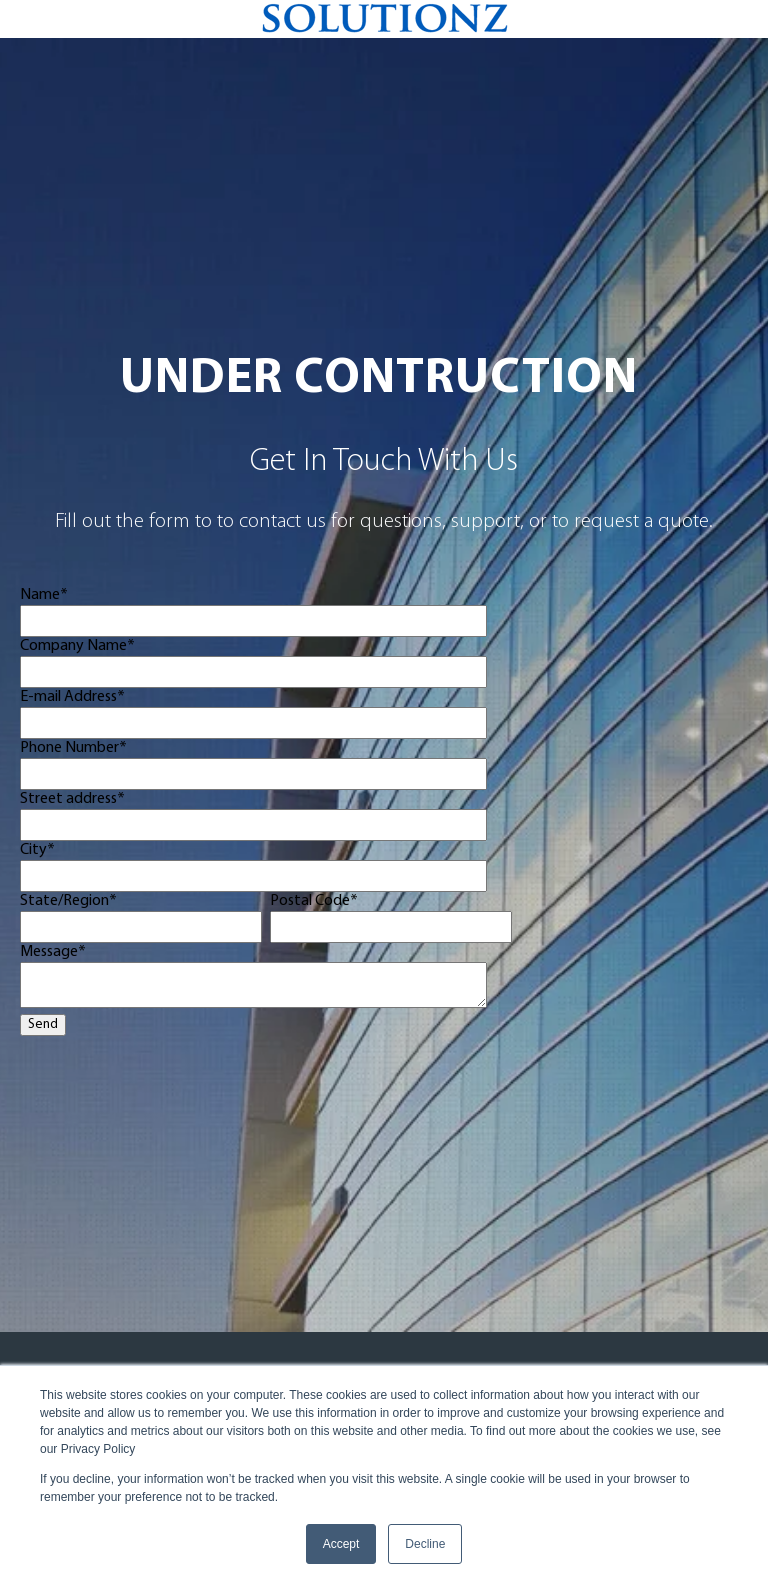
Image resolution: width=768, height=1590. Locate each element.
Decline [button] (425, 1544)
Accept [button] (341, 1544)
